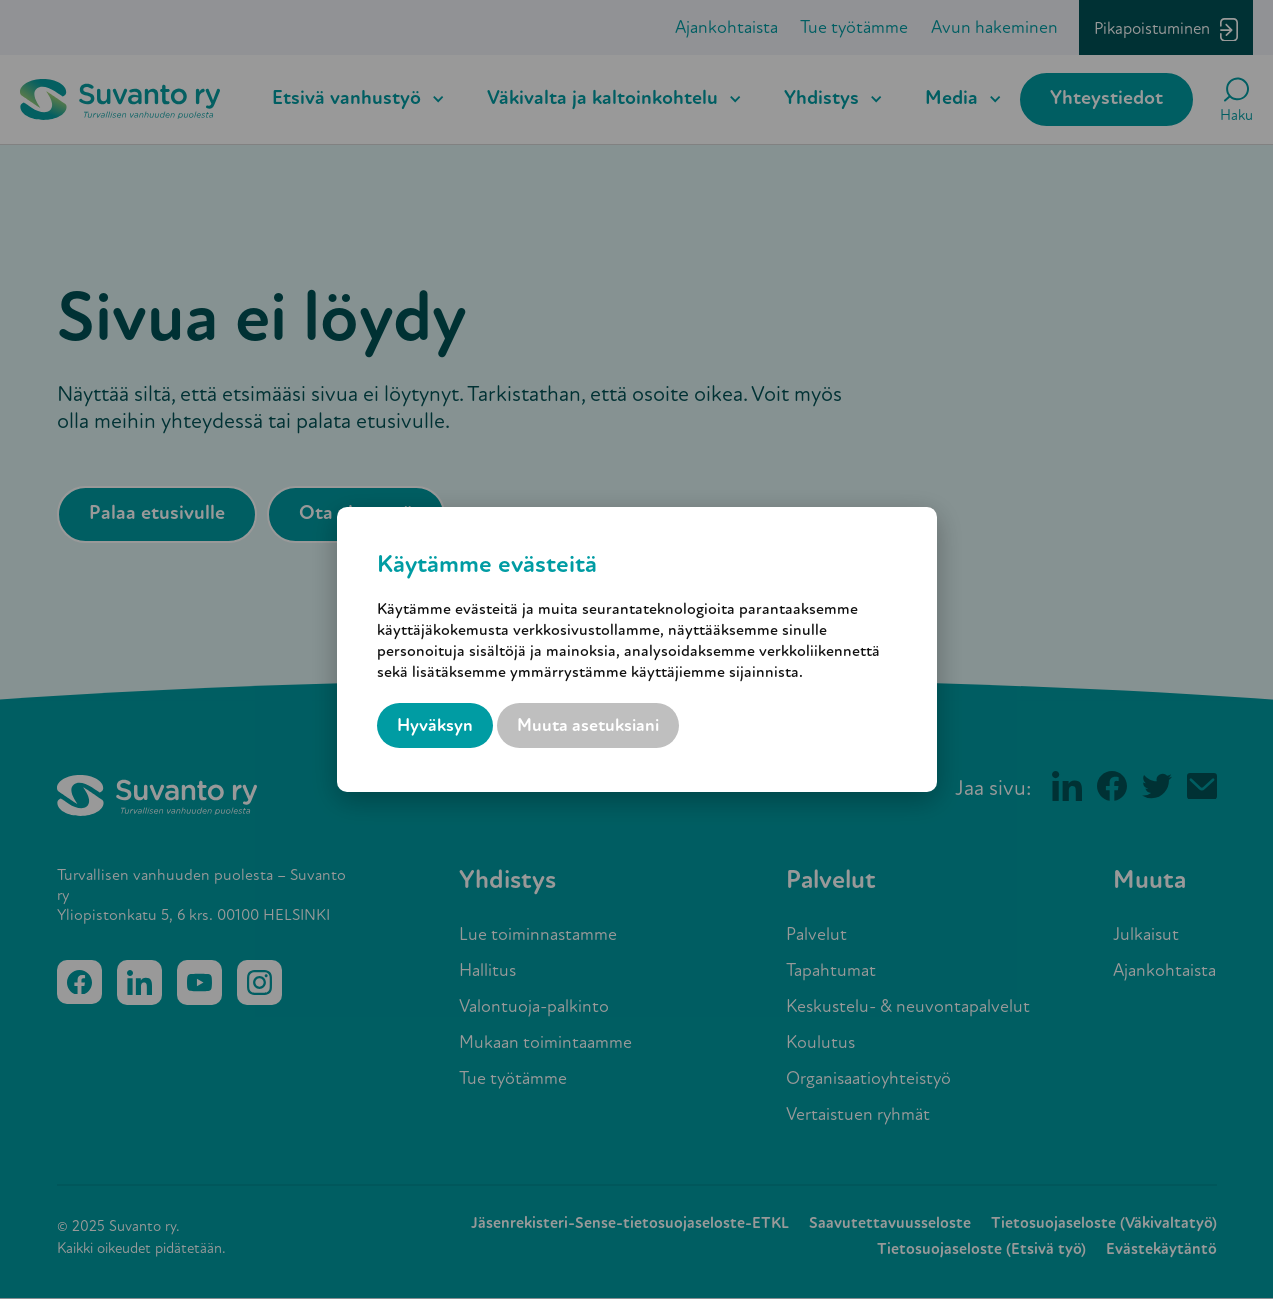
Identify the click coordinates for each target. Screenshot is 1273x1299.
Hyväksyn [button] (435, 726)
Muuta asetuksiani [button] (588, 726)
